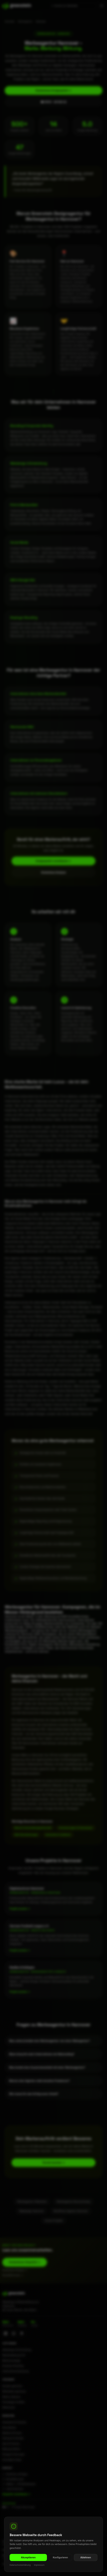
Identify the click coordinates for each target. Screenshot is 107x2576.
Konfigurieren (60, 2557)
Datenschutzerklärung (20, 2565)
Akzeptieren (28, 2557)
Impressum (39, 2565)
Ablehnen (85, 2557)
